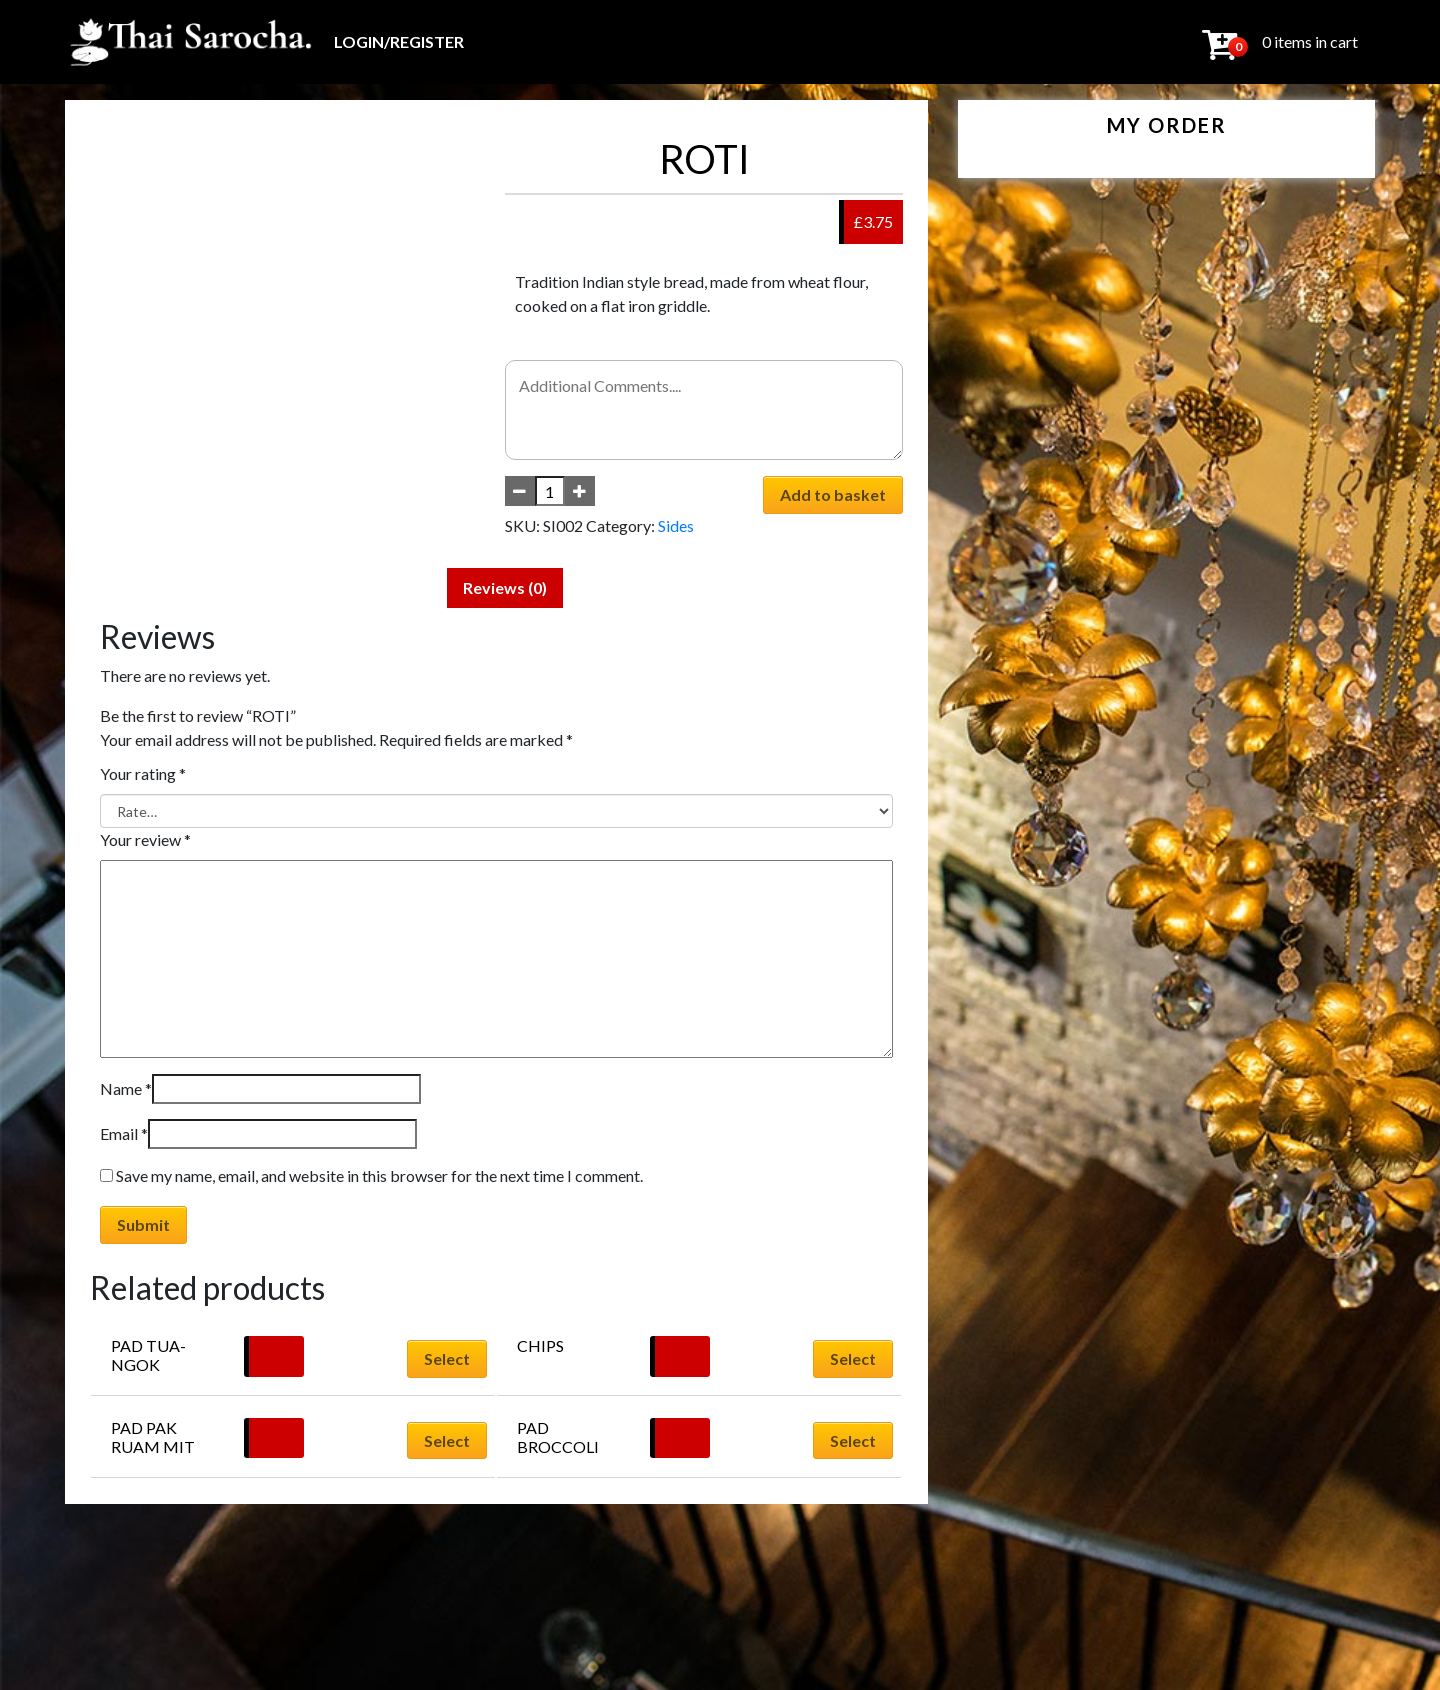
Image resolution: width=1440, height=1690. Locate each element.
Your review (145, 839)
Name (126, 1088)
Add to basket (833, 494)
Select (447, 1358)
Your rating (143, 773)
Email (124, 1133)
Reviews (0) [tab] (505, 587)
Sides (676, 525)
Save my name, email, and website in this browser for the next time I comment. (379, 1175)
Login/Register (399, 41)
